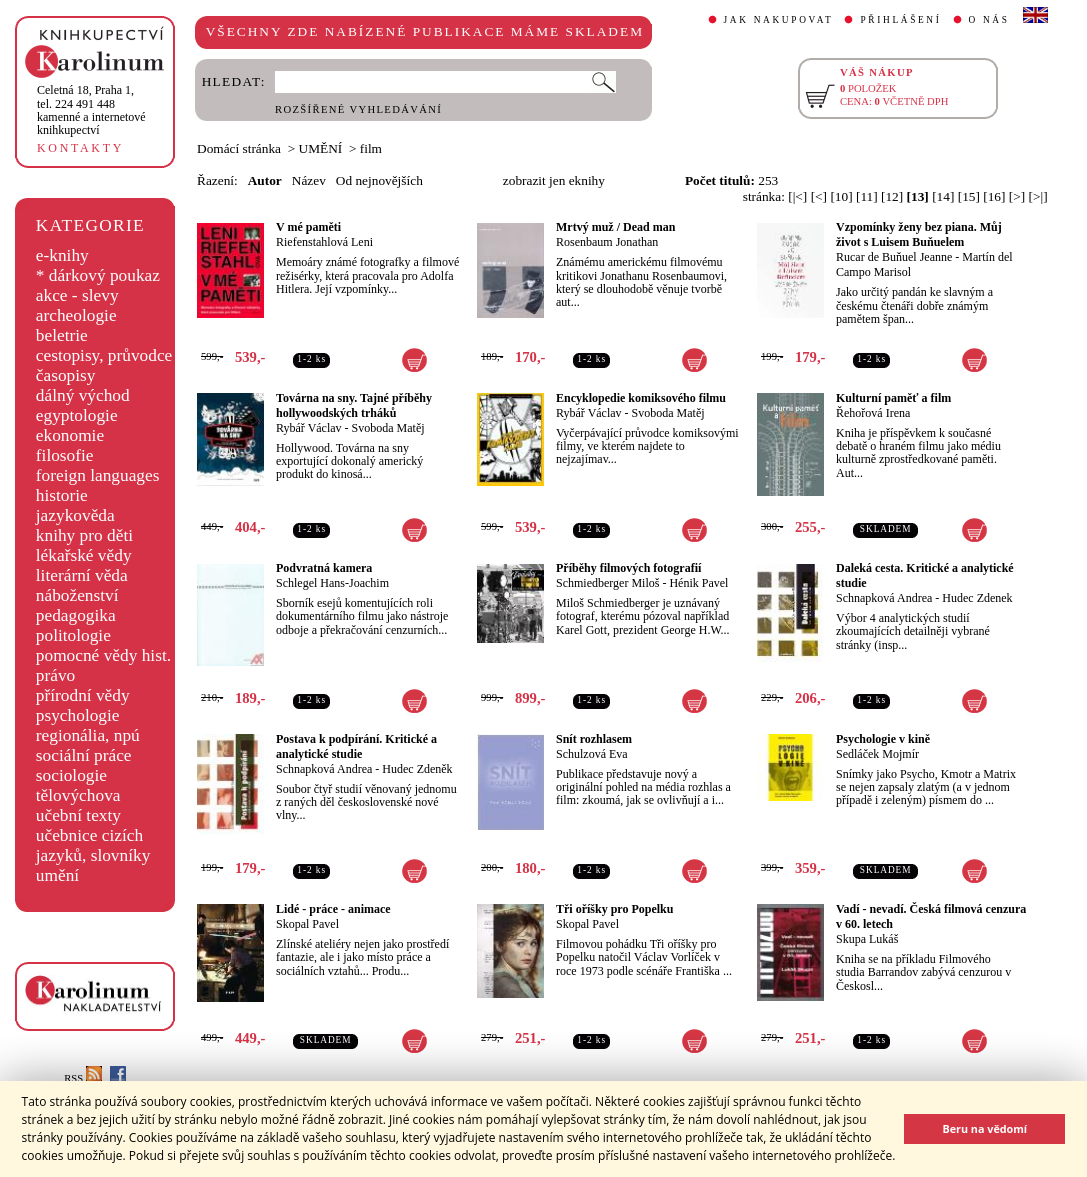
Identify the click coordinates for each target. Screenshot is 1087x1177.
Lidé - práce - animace (333, 909)
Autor (265, 180)
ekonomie (70, 435)
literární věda (82, 575)
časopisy (66, 375)
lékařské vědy (84, 555)
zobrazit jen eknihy (554, 180)
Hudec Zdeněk (417, 769)
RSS (83, 1078)
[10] (841, 196)
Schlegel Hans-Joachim (332, 583)
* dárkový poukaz (98, 275)
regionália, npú (88, 735)
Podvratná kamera (324, 568)
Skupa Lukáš (867, 939)
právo (55, 675)
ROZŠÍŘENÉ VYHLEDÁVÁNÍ (358, 109)
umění (57, 875)
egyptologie (77, 415)
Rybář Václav (309, 428)
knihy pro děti (84, 535)
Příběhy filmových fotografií (628, 568)
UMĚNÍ (321, 148)
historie (62, 495)
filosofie (65, 455)
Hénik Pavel (698, 583)
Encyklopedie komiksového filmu (641, 398)
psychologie (78, 715)
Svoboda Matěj (388, 428)
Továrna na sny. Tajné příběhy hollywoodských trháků (354, 405)
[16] (994, 196)
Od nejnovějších (379, 180)
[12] (892, 196)
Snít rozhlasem (594, 739)
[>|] (1038, 196)
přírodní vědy (83, 695)
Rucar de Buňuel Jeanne (894, 257)
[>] (1017, 196)
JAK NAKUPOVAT (779, 20)
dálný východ (83, 395)
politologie (73, 635)
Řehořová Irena (873, 413)
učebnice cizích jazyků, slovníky (93, 845)
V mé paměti (308, 227)
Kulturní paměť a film (893, 398)
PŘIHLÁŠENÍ (900, 20)
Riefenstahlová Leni (324, 242)
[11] (867, 196)
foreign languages (98, 475)
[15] (969, 196)
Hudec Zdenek (977, 598)
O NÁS (989, 20)
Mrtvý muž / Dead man (615, 227)
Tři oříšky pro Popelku (614, 909)
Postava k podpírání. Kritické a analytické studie (356, 746)
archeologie (76, 315)
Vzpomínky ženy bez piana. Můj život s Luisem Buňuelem (919, 234)
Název (309, 180)
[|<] (797, 196)
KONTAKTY (80, 148)
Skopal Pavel (307, 924)
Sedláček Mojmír (877, 754)
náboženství (77, 595)
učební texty (78, 815)
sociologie (71, 775)
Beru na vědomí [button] (984, 1128)
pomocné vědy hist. (103, 655)
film (371, 148)
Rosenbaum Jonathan (607, 242)
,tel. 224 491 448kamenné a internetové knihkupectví (91, 110)
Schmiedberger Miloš (607, 583)
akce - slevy (77, 295)
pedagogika (76, 615)
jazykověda (75, 515)
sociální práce (84, 755)
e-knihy (62, 255)
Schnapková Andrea (884, 598)
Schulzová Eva (592, 754)
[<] (819, 196)
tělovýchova (78, 795)
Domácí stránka (239, 148)
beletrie (62, 335)
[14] (943, 196)
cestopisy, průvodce (104, 355)
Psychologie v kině (883, 739)
